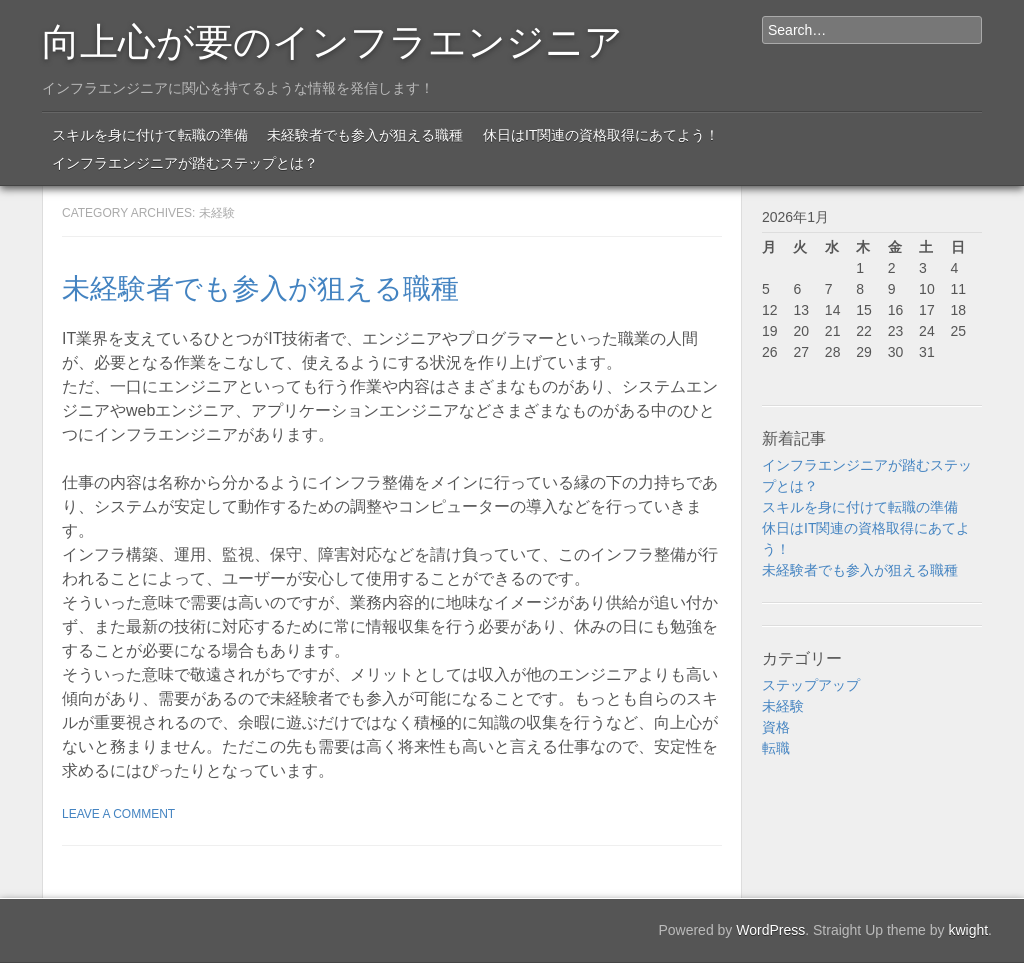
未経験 (783, 706)
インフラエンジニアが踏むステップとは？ (185, 163)
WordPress (770, 930)
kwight (968, 930)
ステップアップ (811, 685)
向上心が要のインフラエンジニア (332, 38)
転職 (776, 748)
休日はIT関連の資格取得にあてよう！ (601, 135)
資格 (776, 727)
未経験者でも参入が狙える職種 (365, 135)
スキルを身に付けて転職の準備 (150, 135)
